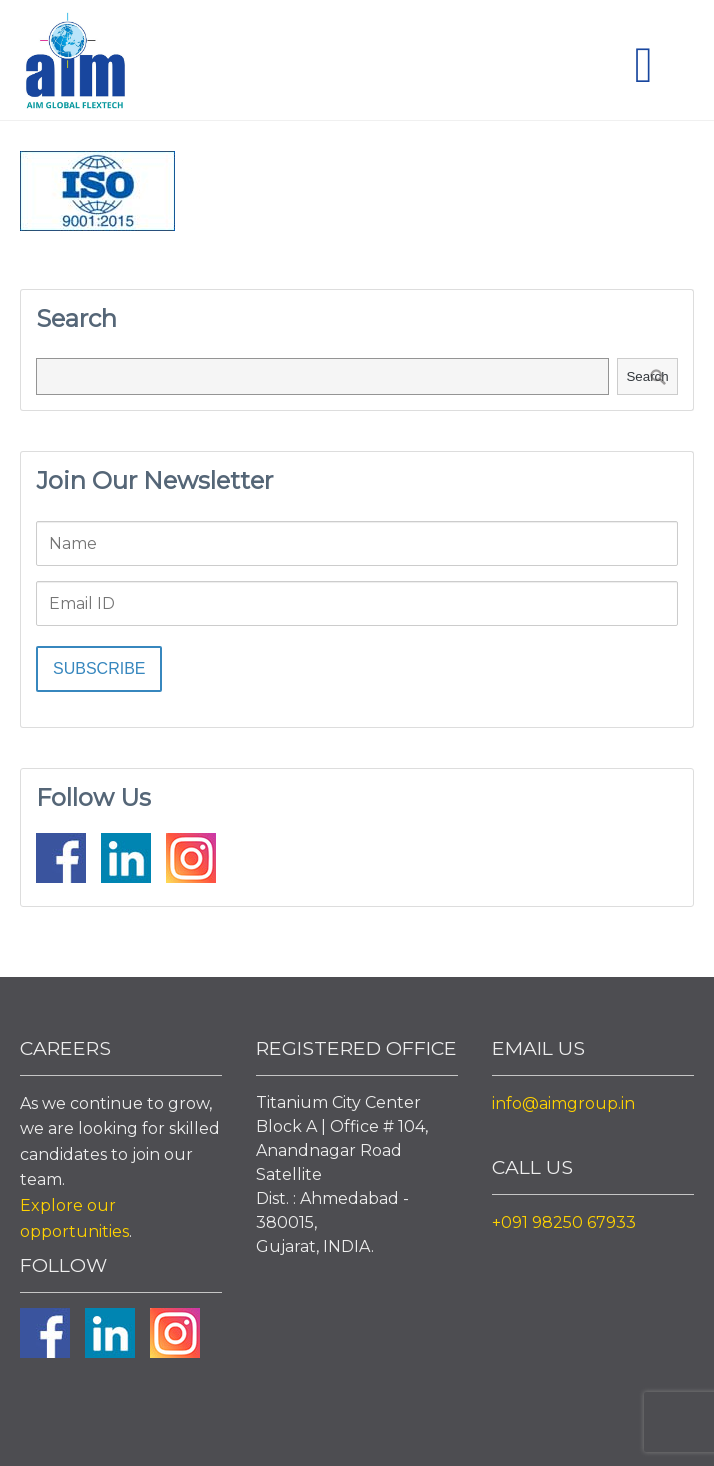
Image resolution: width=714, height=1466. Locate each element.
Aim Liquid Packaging (75, 65)
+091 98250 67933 (564, 1222)
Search (647, 376)
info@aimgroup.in (563, 1103)
